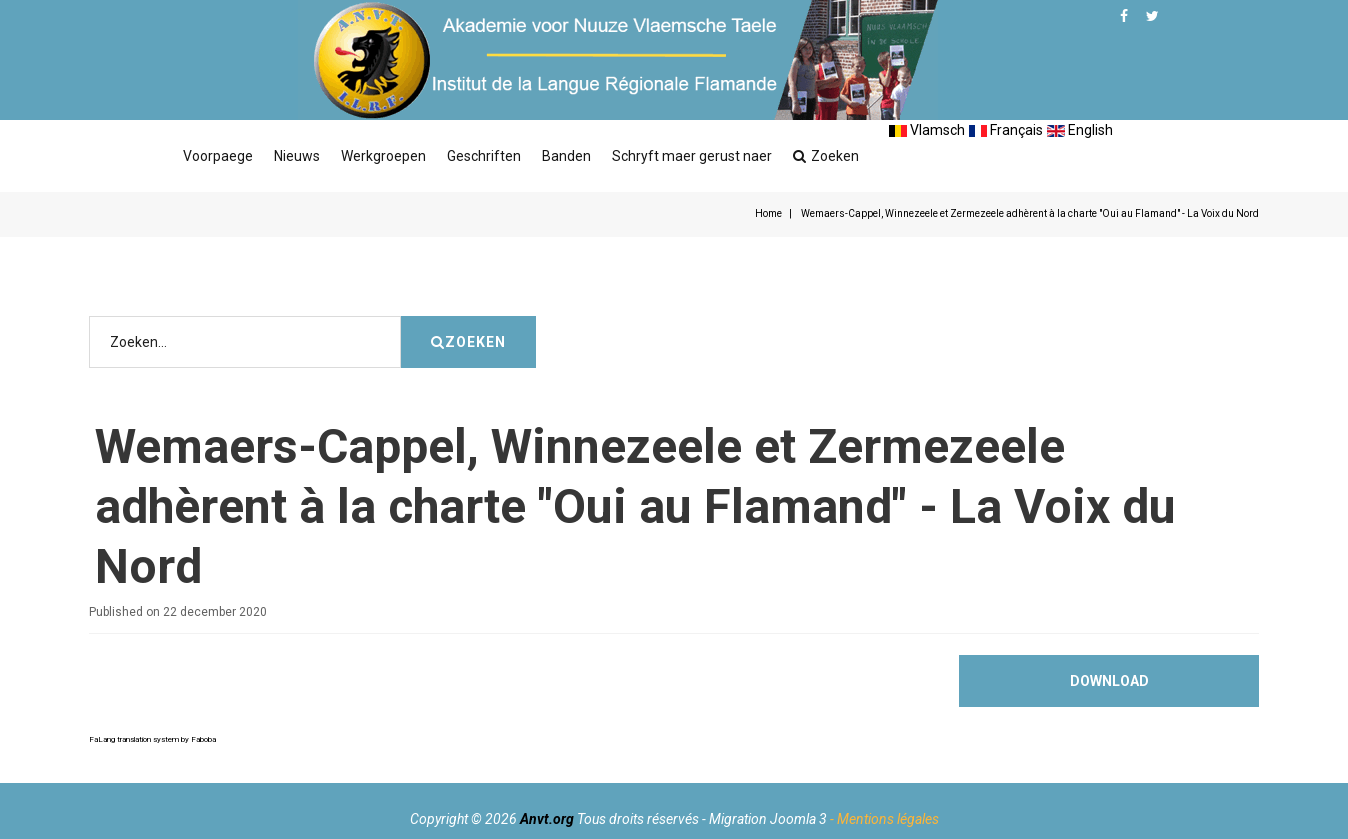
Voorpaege (218, 156)
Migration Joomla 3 (768, 819)
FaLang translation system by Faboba (152, 739)
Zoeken (826, 156)
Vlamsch (927, 130)
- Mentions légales (884, 819)
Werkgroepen (383, 156)
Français (1006, 130)
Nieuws (297, 156)
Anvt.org (547, 819)
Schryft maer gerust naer (692, 156)
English (1080, 130)
